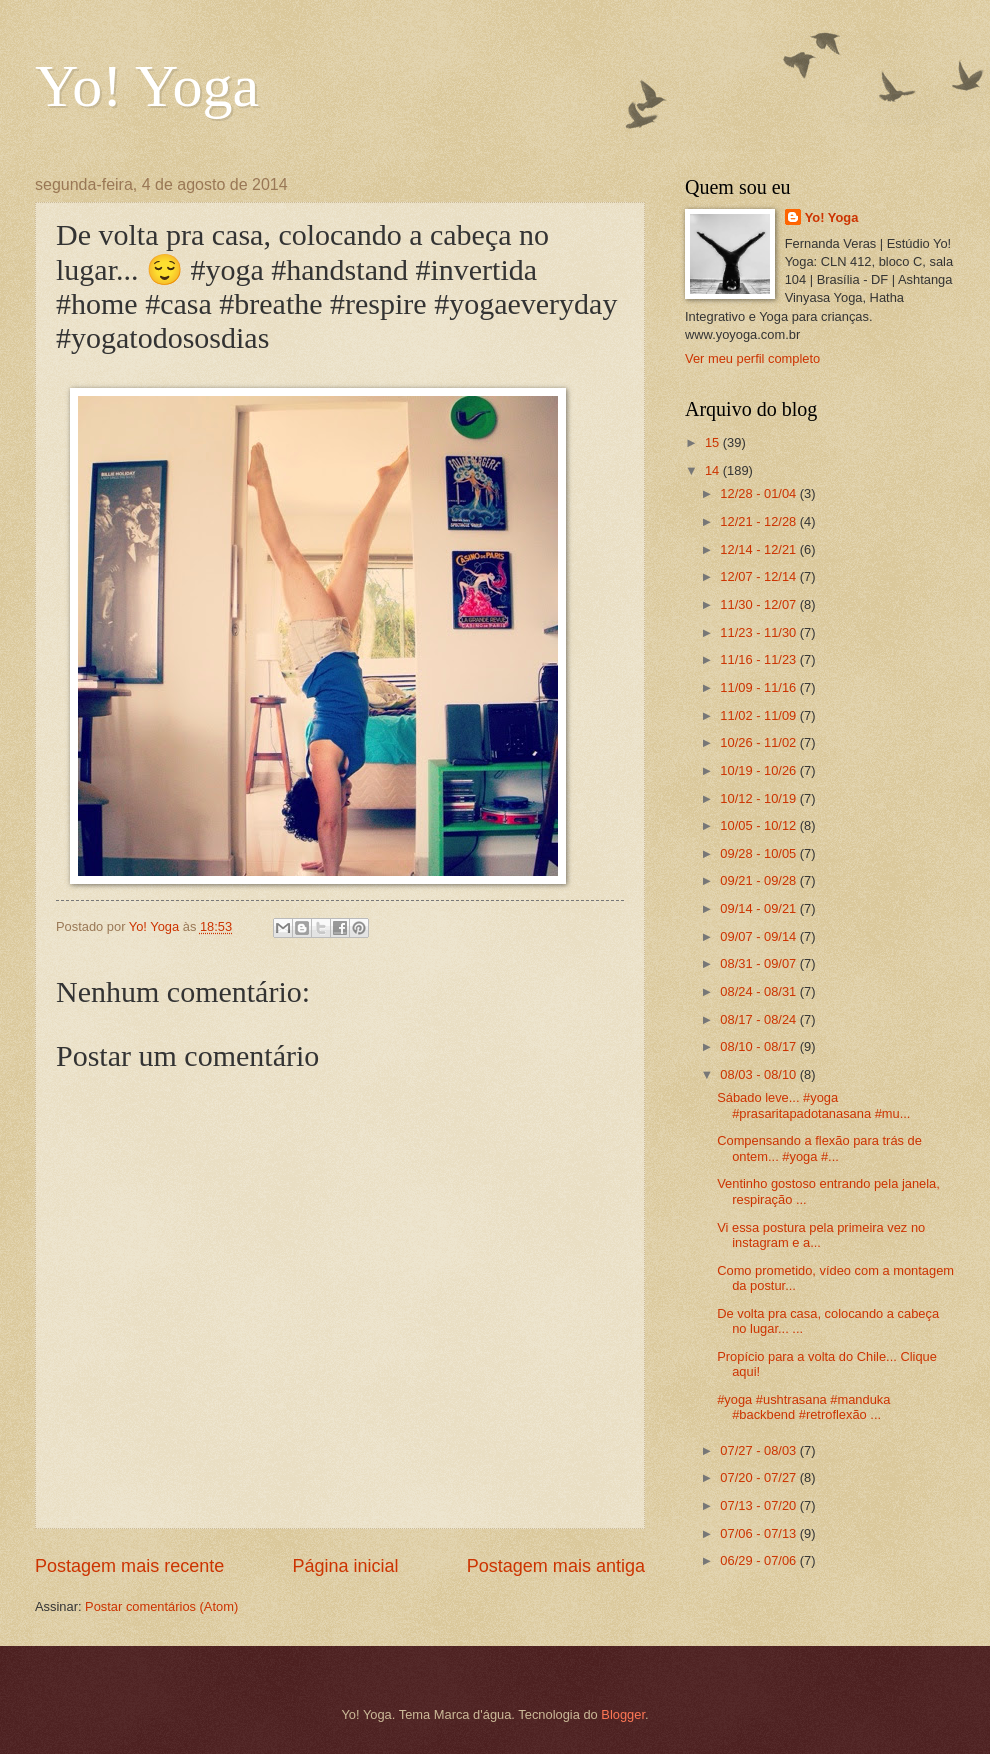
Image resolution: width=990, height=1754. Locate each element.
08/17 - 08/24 (759, 1019)
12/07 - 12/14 (759, 576)
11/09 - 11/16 (759, 687)
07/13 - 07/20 (759, 1505)
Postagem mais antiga (556, 1566)
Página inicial (345, 1566)
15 (714, 442)
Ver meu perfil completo (752, 358)
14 (714, 470)
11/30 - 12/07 (759, 604)
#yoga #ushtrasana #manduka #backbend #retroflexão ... (803, 1407)
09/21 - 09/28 (759, 880)
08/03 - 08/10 (759, 1074)
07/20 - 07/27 (759, 1477)
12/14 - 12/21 (759, 549)
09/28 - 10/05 (759, 853)
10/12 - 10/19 (759, 798)
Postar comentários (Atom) (161, 1606)
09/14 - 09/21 (759, 908)
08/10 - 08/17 (759, 1046)
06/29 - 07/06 (759, 1560)
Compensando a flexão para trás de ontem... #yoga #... (819, 1148)
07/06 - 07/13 (759, 1533)
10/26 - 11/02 (759, 742)
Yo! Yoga (147, 86)
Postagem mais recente (129, 1566)
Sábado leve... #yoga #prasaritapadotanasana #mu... (813, 1105)
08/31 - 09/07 (759, 963)
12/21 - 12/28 (759, 521)
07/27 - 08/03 (759, 1450)
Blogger (623, 1714)
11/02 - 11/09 (759, 715)
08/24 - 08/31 (759, 991)
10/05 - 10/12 (759, 825)
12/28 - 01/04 (759, 493)
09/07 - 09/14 (759, 936)
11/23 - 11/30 (759, 632)
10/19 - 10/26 (759, 770)
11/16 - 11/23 (759, 659)
